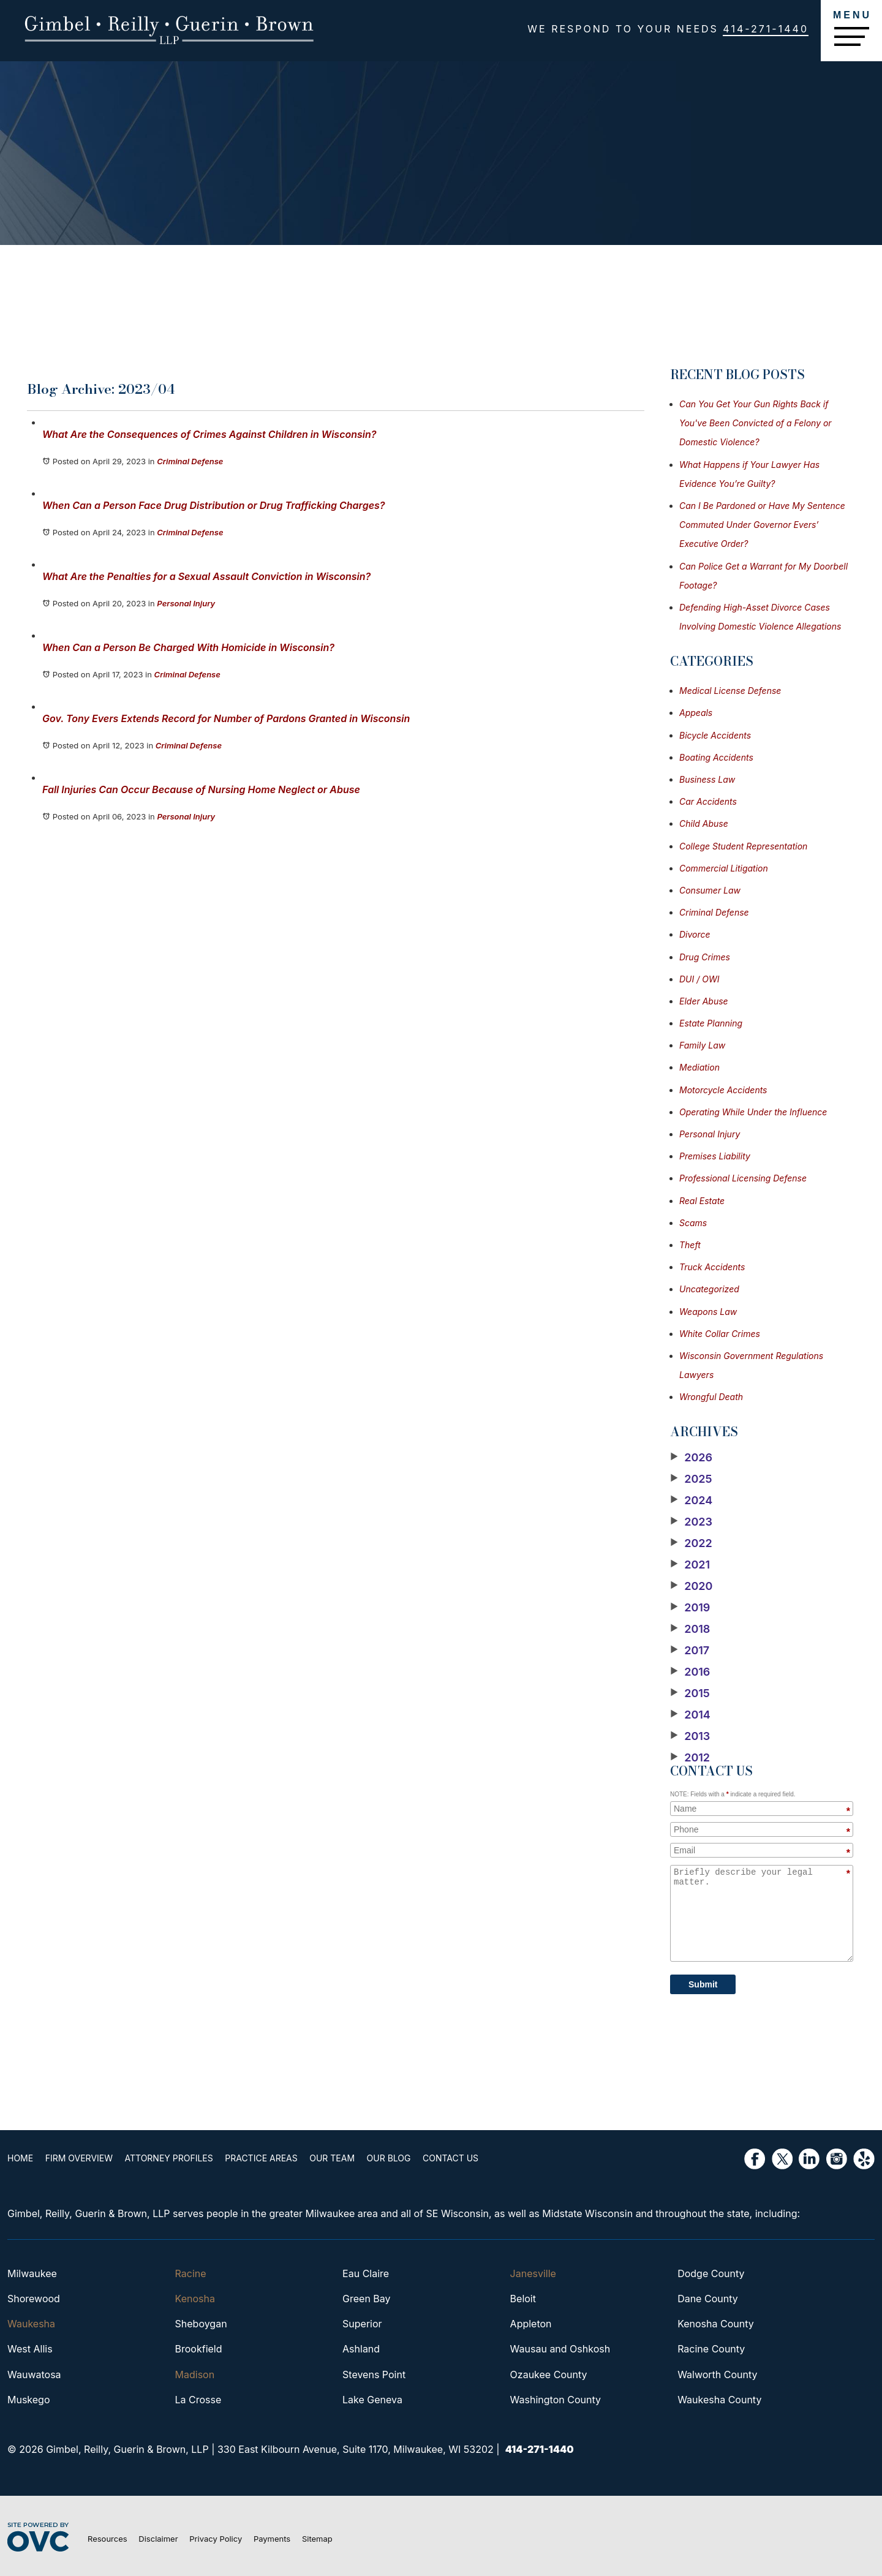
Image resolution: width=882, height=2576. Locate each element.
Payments (272, 2539)
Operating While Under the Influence (753, 1112)
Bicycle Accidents (715, 735)
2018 (690, 1629)
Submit (702, 1984)
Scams (693, 1223)
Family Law (702, 1045)
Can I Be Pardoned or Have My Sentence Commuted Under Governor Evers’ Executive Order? (762, 524)
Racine (190, 2273)
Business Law (707, 779)
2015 (690, 1693)
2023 (691, 1522)
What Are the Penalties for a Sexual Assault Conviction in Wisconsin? (206, 576)
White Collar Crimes (719, 1333)
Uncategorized (709, 1289)
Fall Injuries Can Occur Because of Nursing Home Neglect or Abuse (201, 789)
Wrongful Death (711, 1397)
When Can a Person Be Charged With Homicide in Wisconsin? (188, 647)
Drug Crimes (704, 957)
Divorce (694, 934)
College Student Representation (743, 846)
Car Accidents (708, 801)
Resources (107, 2539)
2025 (691, 1479)
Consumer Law (710, 890)
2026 (691, 1458)
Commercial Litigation (723, 868)
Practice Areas (261, 2158)
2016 (690, 1672)
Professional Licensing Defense (743, 1178)
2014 (690, 1715)
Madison (195, 2374)
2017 (689, 1650)
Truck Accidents (712, 1267)
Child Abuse (703, 823)
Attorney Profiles (169, 2158)
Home (20, 2158)
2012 (690, 1758)
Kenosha (195, 2298)
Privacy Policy (215, 2539)
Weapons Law (708, 1311)
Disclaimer (158, 2539)
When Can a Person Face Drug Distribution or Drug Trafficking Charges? (213, 505)
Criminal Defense (190, 461)
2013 (690, 1736)
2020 (691, 1586)
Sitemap (317, 2539)
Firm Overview (79, 2158)
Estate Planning (710, 1023)
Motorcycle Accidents (723, 1090)
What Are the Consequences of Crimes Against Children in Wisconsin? (209, 434)
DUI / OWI (699, 979)
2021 (690, 1565)
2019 (690, 1608)
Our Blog (389, 2158)
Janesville (533, 2273)
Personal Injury (186, 603)
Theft (690, 1245)
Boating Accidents (716, 757)
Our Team (332, 2158)
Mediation (699, 1067)
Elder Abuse (703, 1001)
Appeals (695, 712)
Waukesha (31, 2324)
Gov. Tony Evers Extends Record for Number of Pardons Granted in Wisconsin (226, 718)
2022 (691, 1543)
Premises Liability (714, 1156)
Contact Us (450, 2158)
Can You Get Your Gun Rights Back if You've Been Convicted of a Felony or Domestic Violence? (755, 423)
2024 (691, 1500)
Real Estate (702, 1201)
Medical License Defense (730, 690)
